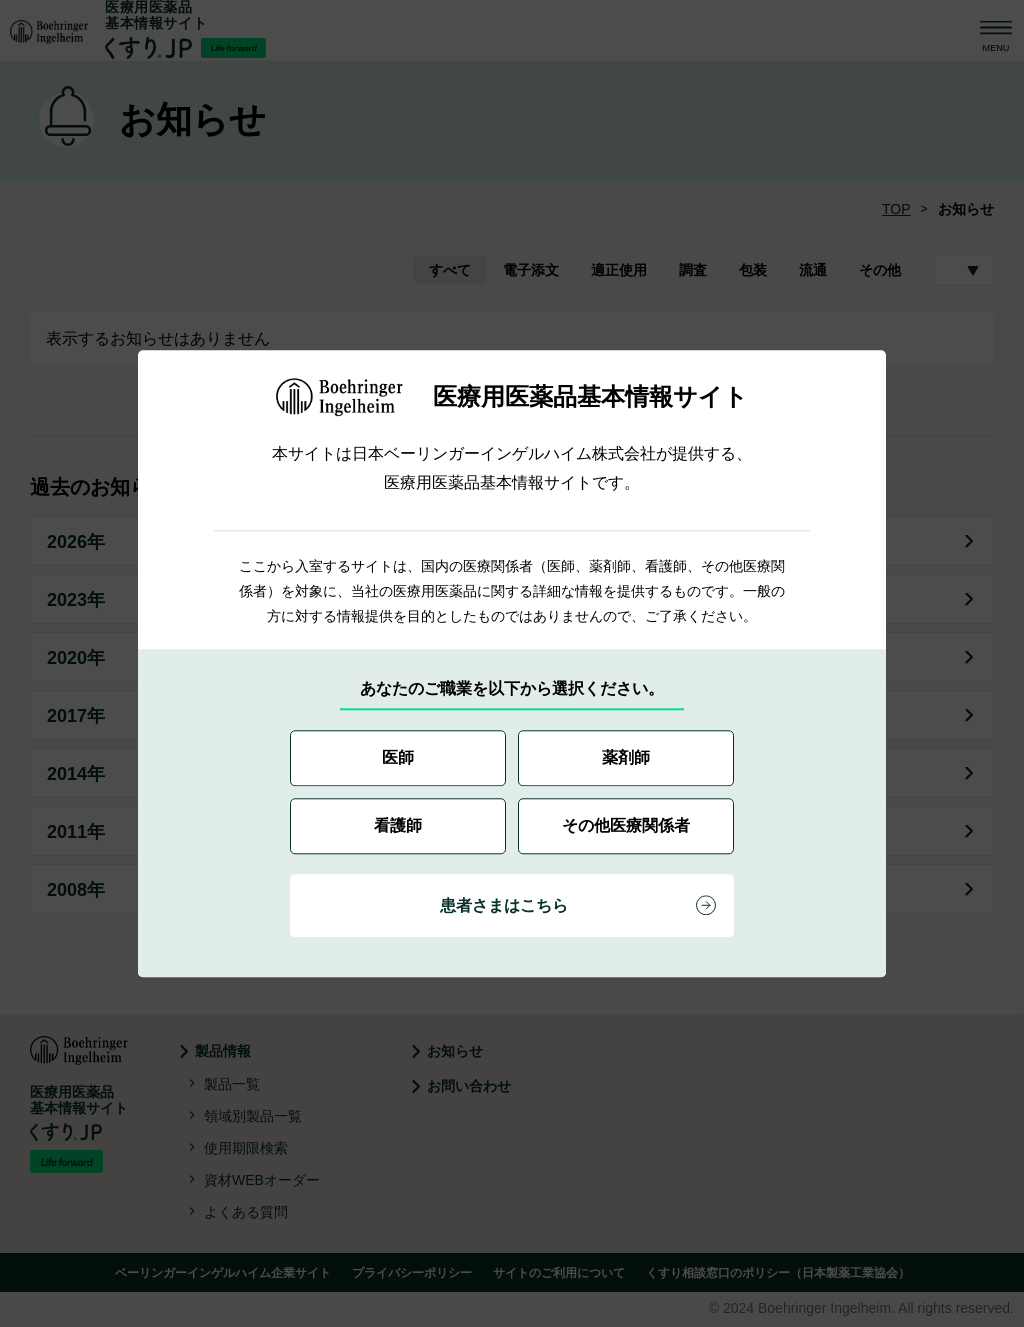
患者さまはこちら (504, 905)
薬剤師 (626, 757)
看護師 (398, 825)
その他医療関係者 (626, 825)
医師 (398, 757)
